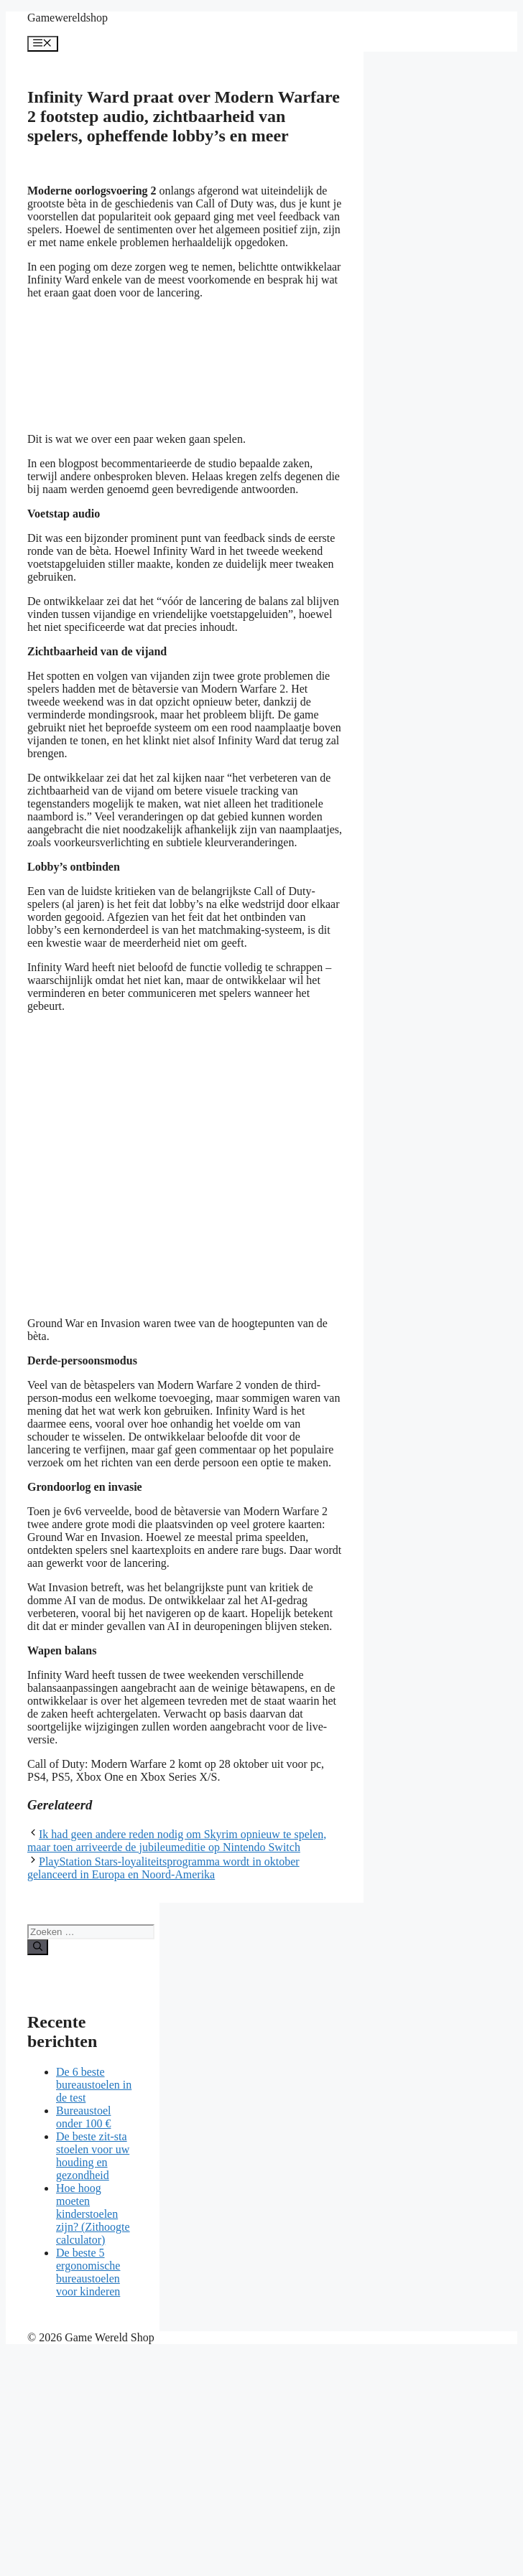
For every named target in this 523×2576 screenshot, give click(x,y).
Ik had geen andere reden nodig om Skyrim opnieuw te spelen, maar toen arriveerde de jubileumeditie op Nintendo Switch (176, 1840)
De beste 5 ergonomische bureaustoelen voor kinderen (88, 2272)
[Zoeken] (37, 1947)
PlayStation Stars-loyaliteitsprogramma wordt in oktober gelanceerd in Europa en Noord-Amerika (163, 1868)
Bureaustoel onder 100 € (83, 2117)
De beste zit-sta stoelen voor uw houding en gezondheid (92, 2155)
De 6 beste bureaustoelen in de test (93, 2085)
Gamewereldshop (67, 17)
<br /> (135, 364)
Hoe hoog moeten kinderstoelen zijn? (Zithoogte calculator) (93, 2214)
